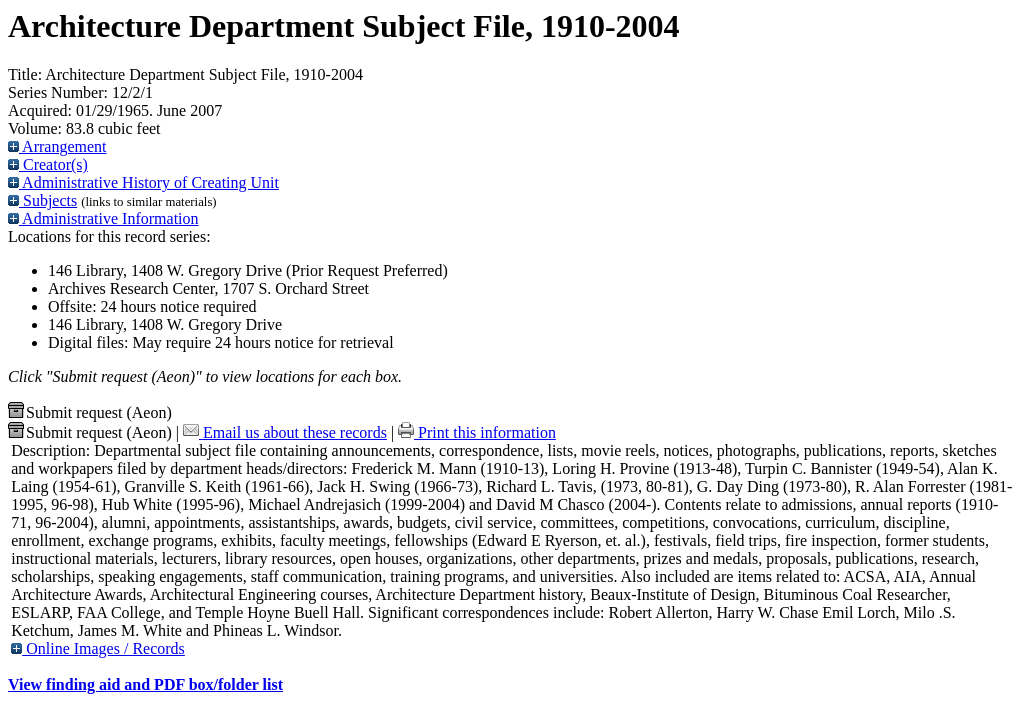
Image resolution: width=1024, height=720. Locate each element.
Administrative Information (103, 218)
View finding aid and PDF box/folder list (145, 684)
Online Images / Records (98, 648)
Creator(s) (48, 164)
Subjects (42, 200)
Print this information (477, 432)
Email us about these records (285, 432)
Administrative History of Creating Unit (143, 182)
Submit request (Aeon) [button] (90, 412)
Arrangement (57, 146)
